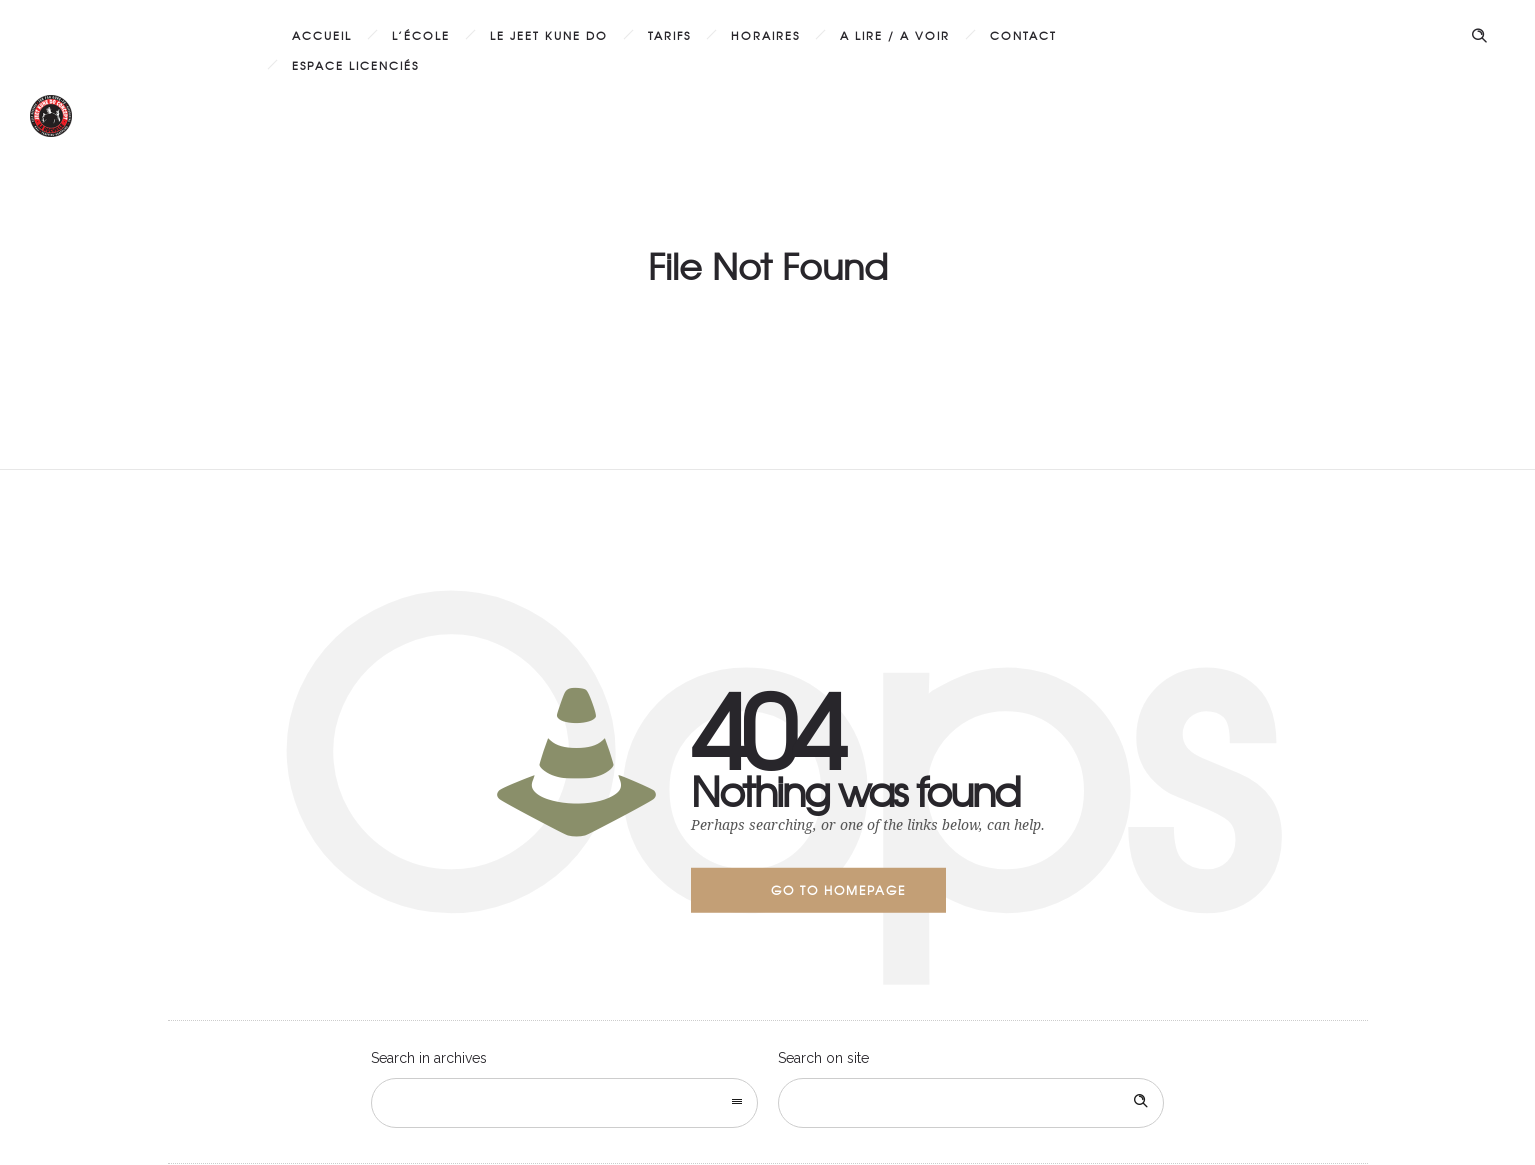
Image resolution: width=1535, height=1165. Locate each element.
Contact (1023, 35)
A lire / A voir (895, 35)
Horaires (765, 35)
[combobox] (564, 1103)
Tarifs (669, 35)
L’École (421, 35)
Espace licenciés (355, 65)
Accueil (322, 35)
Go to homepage (838, 890)
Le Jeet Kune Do (549, 35)
